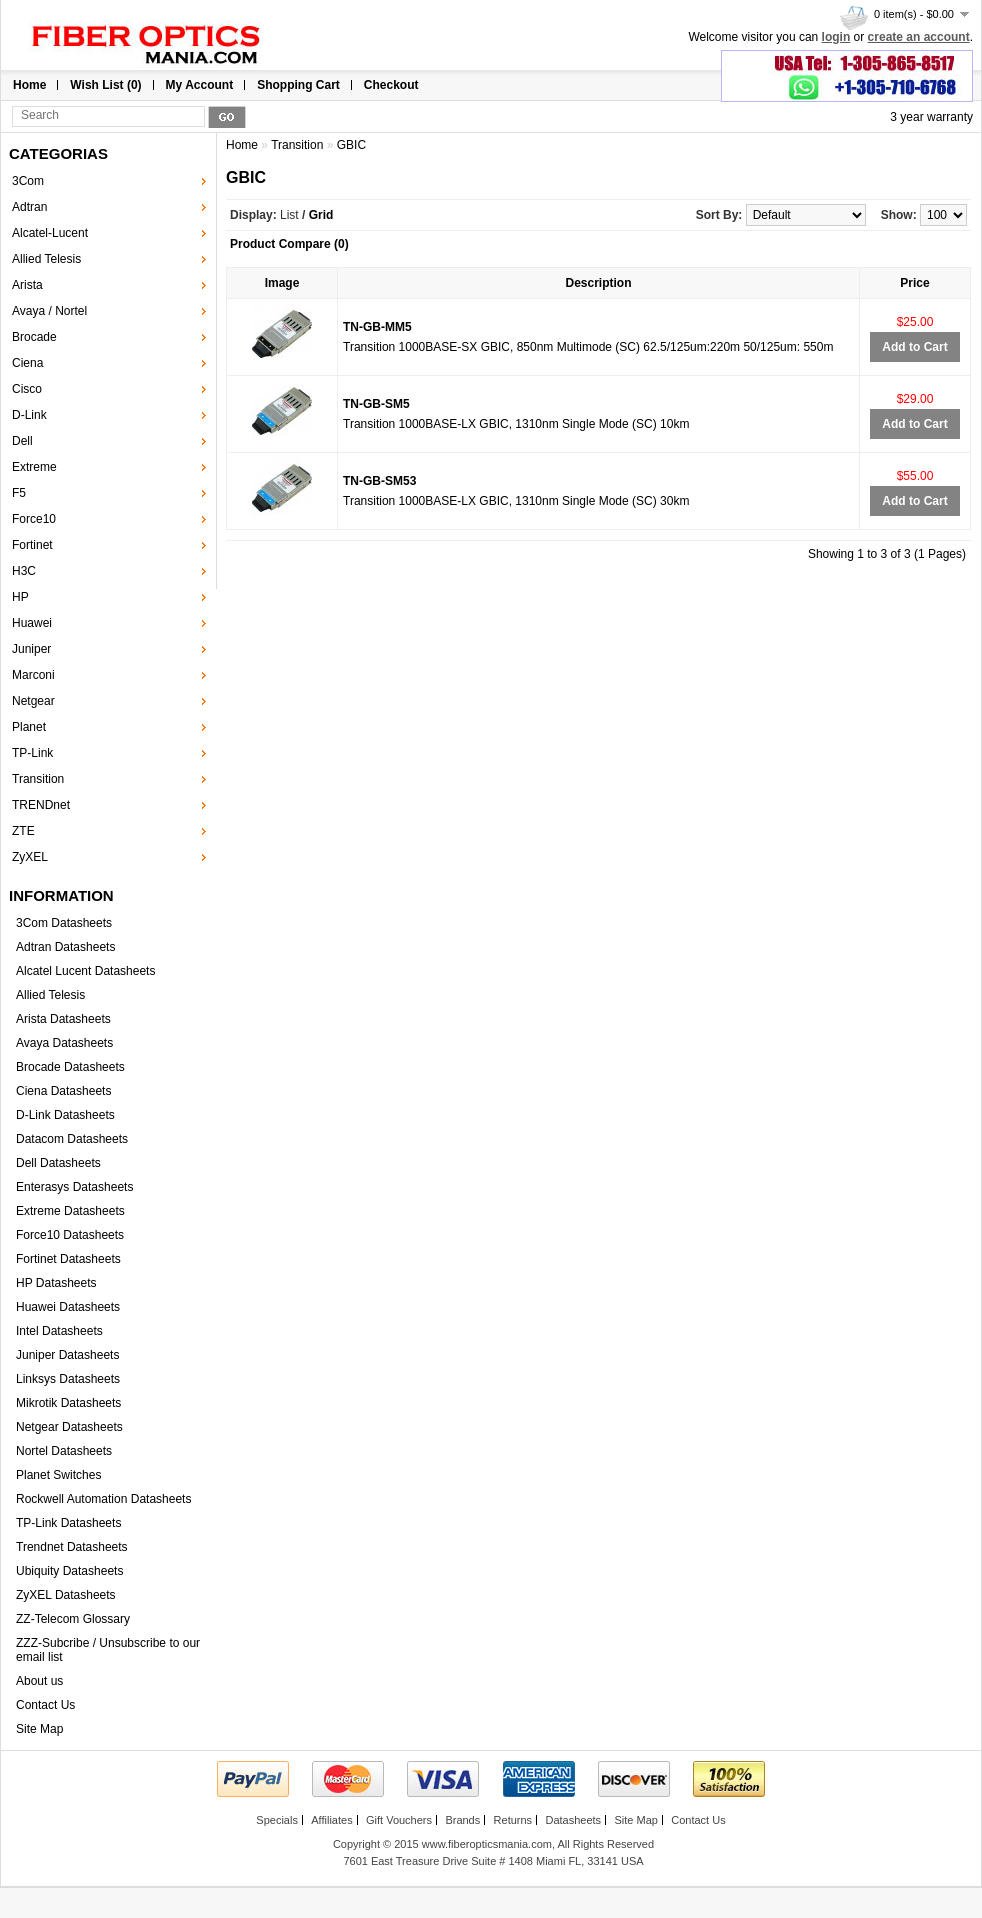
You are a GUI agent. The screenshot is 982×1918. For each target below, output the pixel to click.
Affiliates (331, 1820)
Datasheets (573, 1820)
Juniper (31, 649)
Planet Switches (58, 1475)
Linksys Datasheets (68, 1379)
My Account (200, 85)
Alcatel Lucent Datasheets (85, 971)
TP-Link (32, 753)
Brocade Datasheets (70, 1067)
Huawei (32, 623)
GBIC (351, 145)
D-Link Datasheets (65, 1115)
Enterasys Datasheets (74, 1187)
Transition (38, 779)
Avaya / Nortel (49, 311)
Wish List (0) (105, 85)
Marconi (33, 675)
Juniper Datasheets (67, 1355)
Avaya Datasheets (64, 1043)
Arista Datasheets (63, 1019)
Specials (277, 1820)
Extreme (34, 467)
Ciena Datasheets (63, 1091)
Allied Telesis (46, 259)
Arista (27, 285)
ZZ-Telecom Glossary (73, 1619)
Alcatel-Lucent (50, 233)
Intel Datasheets (59, 1331)
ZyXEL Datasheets (66, 1595)
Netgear (33, 701)
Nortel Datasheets (64, 1451)
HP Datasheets (56, 1283)
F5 (19, 493)
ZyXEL (30, 857)
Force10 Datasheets (70, 1235)
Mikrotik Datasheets (68, 1403)
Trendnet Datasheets (72, 1547)
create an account (919, 37)
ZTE (23, 831)
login (836, 37)
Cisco (27, 389)
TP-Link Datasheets (68, 1523)
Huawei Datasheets (68, 1307)
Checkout (391, 85)
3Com (28, 181)
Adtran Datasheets (65, 947)
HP (20, 597)
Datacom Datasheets (72, 1139)
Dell (22, 441)
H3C (24, 571)
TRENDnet (41, 805)
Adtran (29, 207)
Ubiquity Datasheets (69, 1571)
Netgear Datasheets (69, 1427)
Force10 (34, 519)
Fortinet (32, 545)
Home (29, 85)
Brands (462, 1820)
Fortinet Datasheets (68, 1259)
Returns (513, 1820)
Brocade (34, 337)
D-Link (29, 415)
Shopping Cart (298, 85)
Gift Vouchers (399, 1820)
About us (39, 1681)
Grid (321, 215)
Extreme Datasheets (70, 1211)
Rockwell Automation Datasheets (103, 1499)
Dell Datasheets (58, 1163)
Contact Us (45, 1705)
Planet (29, 727)
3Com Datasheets (64, 923)
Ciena (27, 363)
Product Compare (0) (289, 244)
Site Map (39, 1729)
